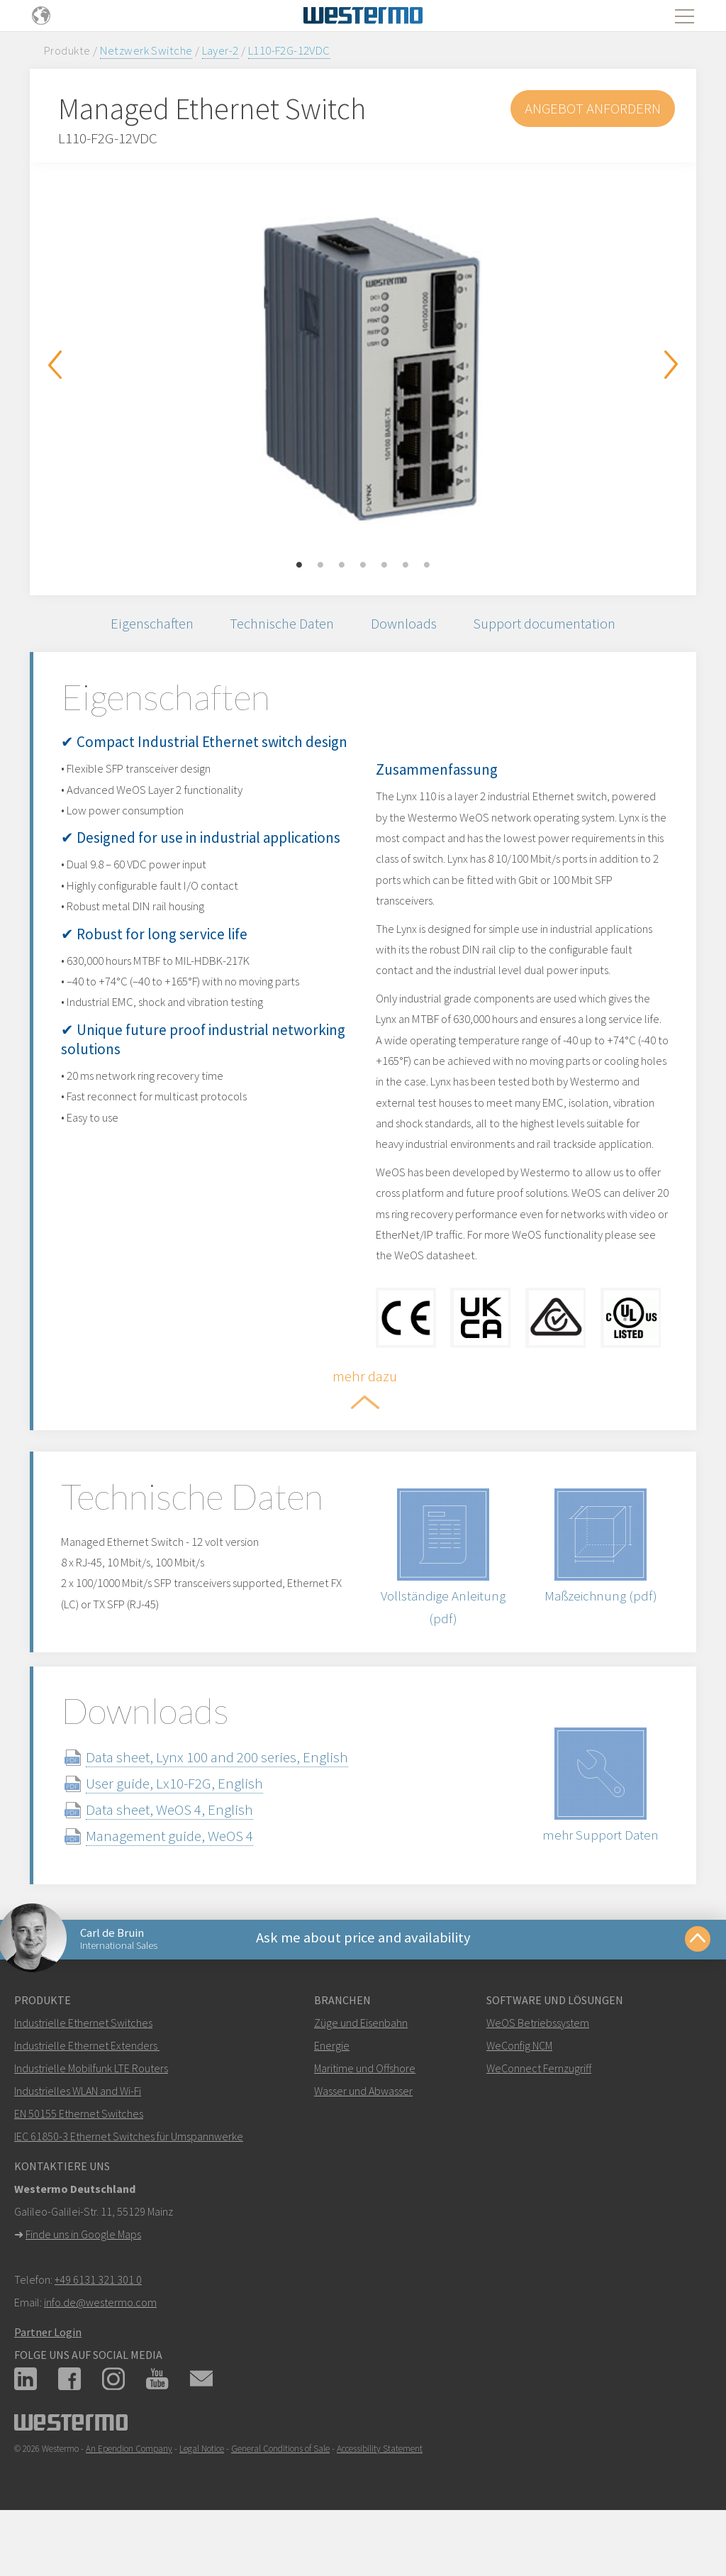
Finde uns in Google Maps (83, 2284)
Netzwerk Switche (146, 50)
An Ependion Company (129, 2499)
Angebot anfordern (591, 108)
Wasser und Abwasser (363, 2141)
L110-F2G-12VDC (289, 50)
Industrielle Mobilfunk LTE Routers (91, 2118)
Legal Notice (201, 2499)
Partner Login (48, 2382)
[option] (363, 368)
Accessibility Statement (380, 2499)
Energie (332, 2096)
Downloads (408, 624)
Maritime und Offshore (364, 2118)
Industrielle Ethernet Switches (83, 2073)
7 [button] (427, 565)
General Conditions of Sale (280, 2499)
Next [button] (671, 364)
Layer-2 (220, 50)
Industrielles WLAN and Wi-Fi (77, 2141)
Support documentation (552, 624)
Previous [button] (54, 364)
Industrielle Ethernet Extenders (85, 2096)
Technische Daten (281, 624)
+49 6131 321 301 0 (98, 2330)
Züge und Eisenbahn (361, 2073)
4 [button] (363, 565)
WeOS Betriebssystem (537, 2073)
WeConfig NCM (519, 2096)
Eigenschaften (146, 624)
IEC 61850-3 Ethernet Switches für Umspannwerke (128, 2186)
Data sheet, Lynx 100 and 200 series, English (228, 1803)
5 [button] (384, 565)
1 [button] (299, 565)
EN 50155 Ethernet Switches (78, 2164)
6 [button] (405, 565)
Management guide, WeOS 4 (180, 1882)
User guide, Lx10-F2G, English (185, 1830)
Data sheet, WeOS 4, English (180, 1856)
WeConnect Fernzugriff (538, 2118)
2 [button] (320, 565)
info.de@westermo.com (100, 2352)
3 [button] (342, 565)
